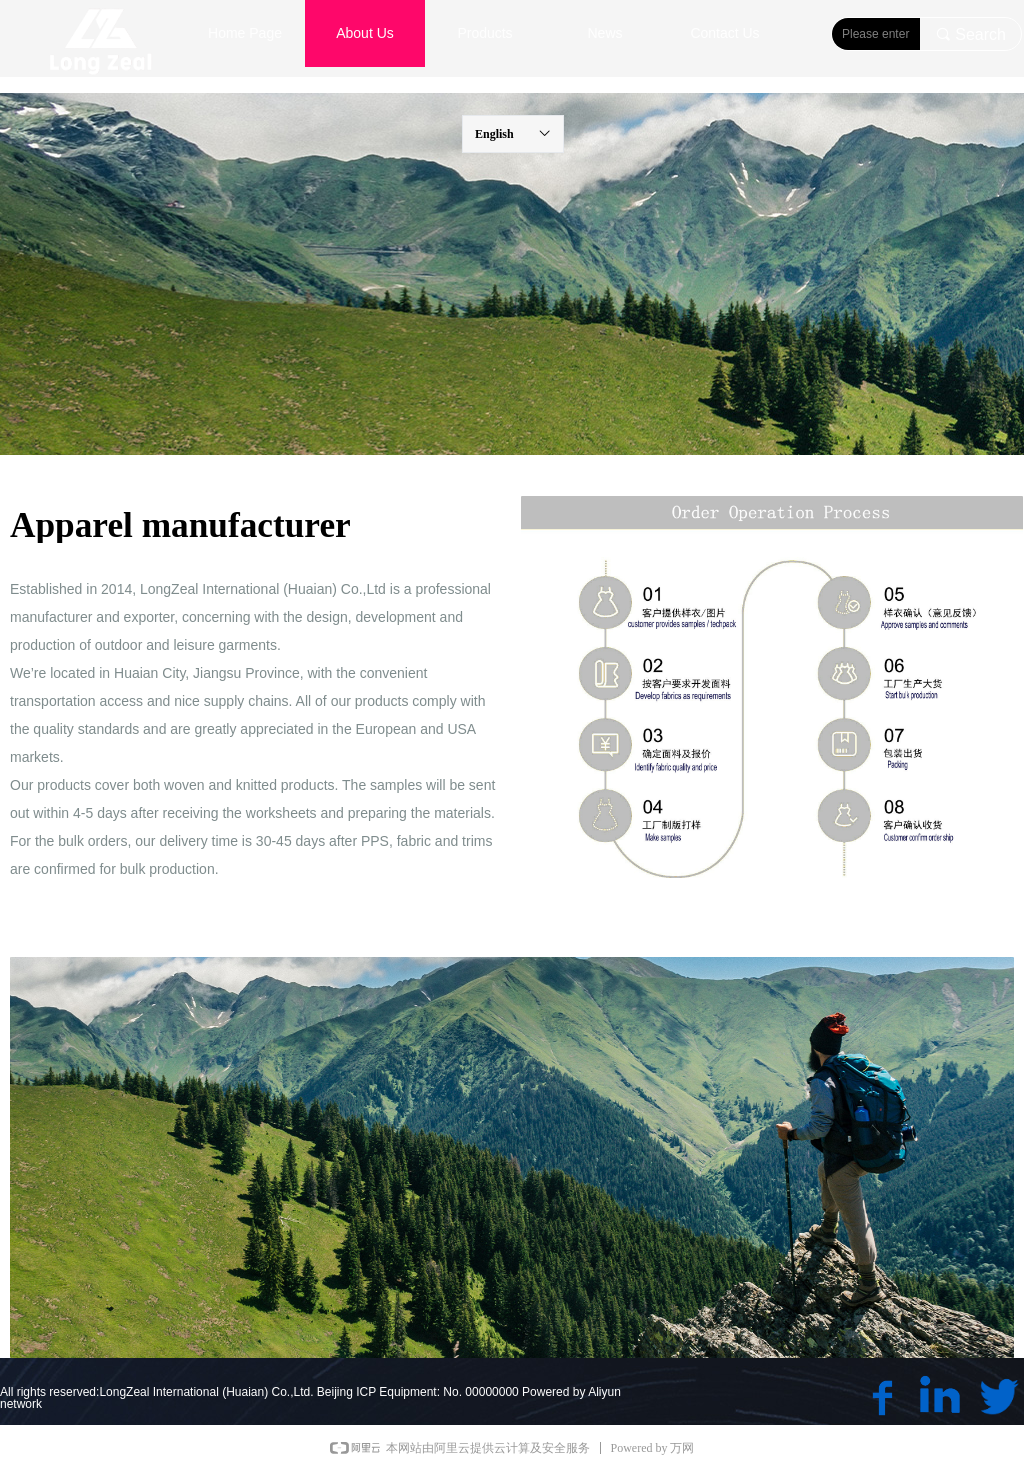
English (494, 134)
